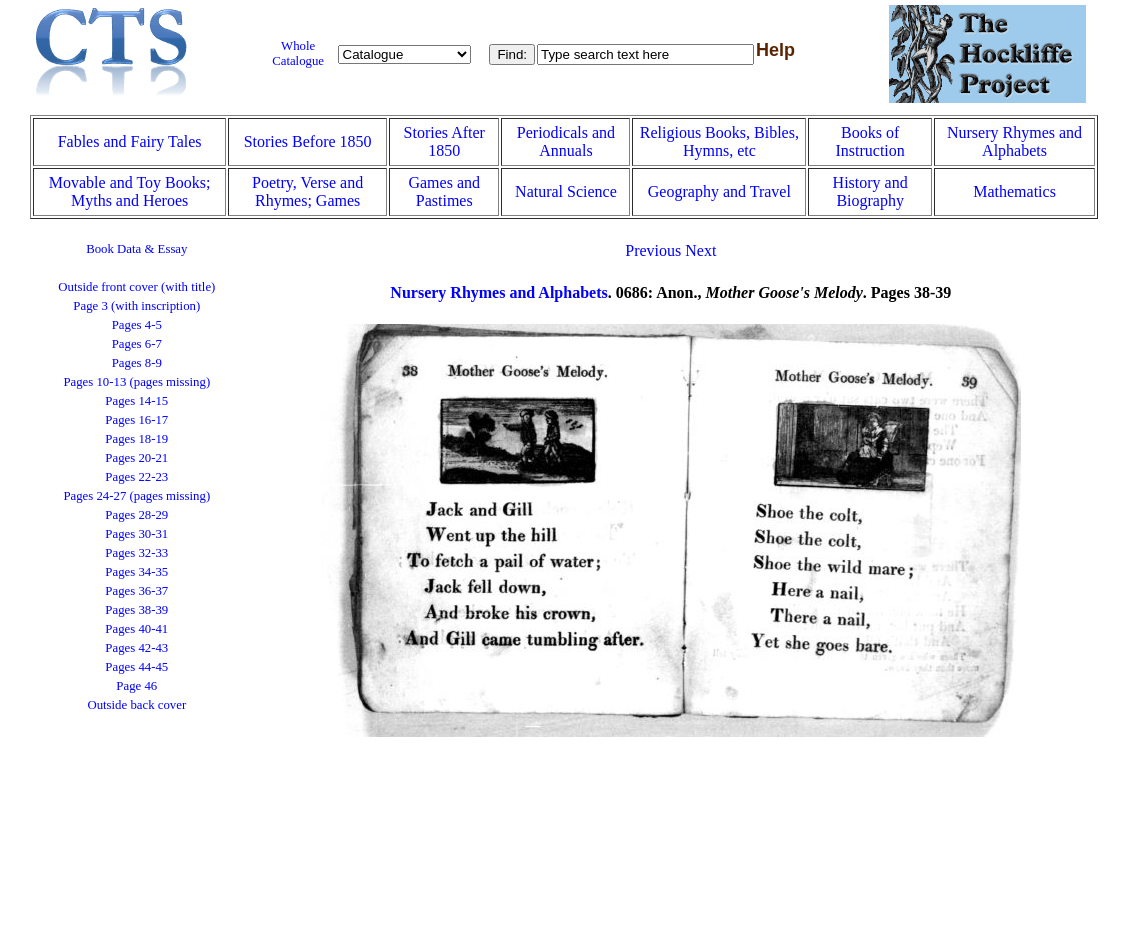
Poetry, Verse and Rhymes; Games (307, 191)
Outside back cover (136, 705)
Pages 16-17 (136, 420)
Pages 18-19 (136, 439)
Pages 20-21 (136, 458)
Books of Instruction (869, 141)
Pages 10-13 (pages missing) (136, 382)
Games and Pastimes (444, 191)
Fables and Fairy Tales (130, 141)
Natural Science (566, 191)
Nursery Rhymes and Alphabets (1014, 141)
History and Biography (870, 191)
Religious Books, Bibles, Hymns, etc (719, 141)
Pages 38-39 (136, 610)
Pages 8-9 (137, 363)
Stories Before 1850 (308, 141)
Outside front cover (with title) (136, 287)
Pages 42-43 (136, 648)
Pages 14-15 (136, 401)
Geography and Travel (719, 191)
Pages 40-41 (136, 629)
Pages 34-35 (136, 572)
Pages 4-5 (137, 325)
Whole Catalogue (298, 53)
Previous (653, 250)
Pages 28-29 (136, 515)
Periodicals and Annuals (566, 141)
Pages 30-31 (136, 534)
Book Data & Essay (136, 249)
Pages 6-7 (137, 344)
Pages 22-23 (136, 477)
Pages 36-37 (136, 591)
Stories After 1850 (444, 141)
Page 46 (136, 686)
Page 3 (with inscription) (136, 306)
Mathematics (1014, 191)
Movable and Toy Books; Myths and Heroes (130, 191)
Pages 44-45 (136, 667)
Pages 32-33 (136, 553)
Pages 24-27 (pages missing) (136, 496)
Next (700, 250)
